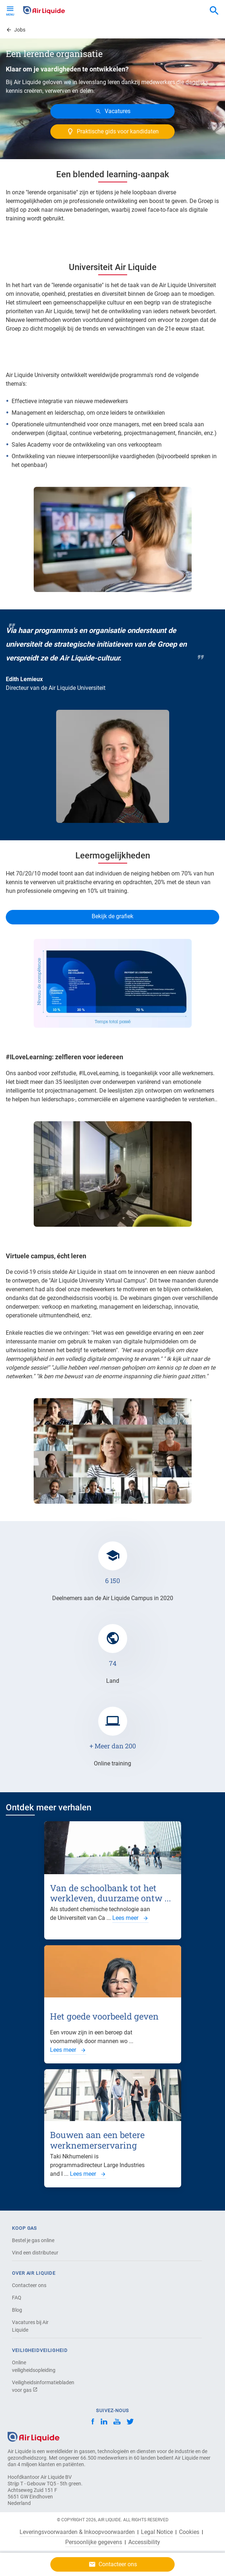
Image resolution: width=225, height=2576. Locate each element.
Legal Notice (157, 2532)
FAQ (16, 2297)
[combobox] (214, 11)
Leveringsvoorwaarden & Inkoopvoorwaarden (77, 2532)
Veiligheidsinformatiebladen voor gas (37, 2386)
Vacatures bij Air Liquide (30, 2326)
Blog (17, 2310)
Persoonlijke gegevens (93, 2542)
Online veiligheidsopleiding (33, 2366)
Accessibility (144, 2542)
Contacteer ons (29, 2285)
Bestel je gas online (33, 2240)
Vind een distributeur (35, 2253)
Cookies (189, 2532)
